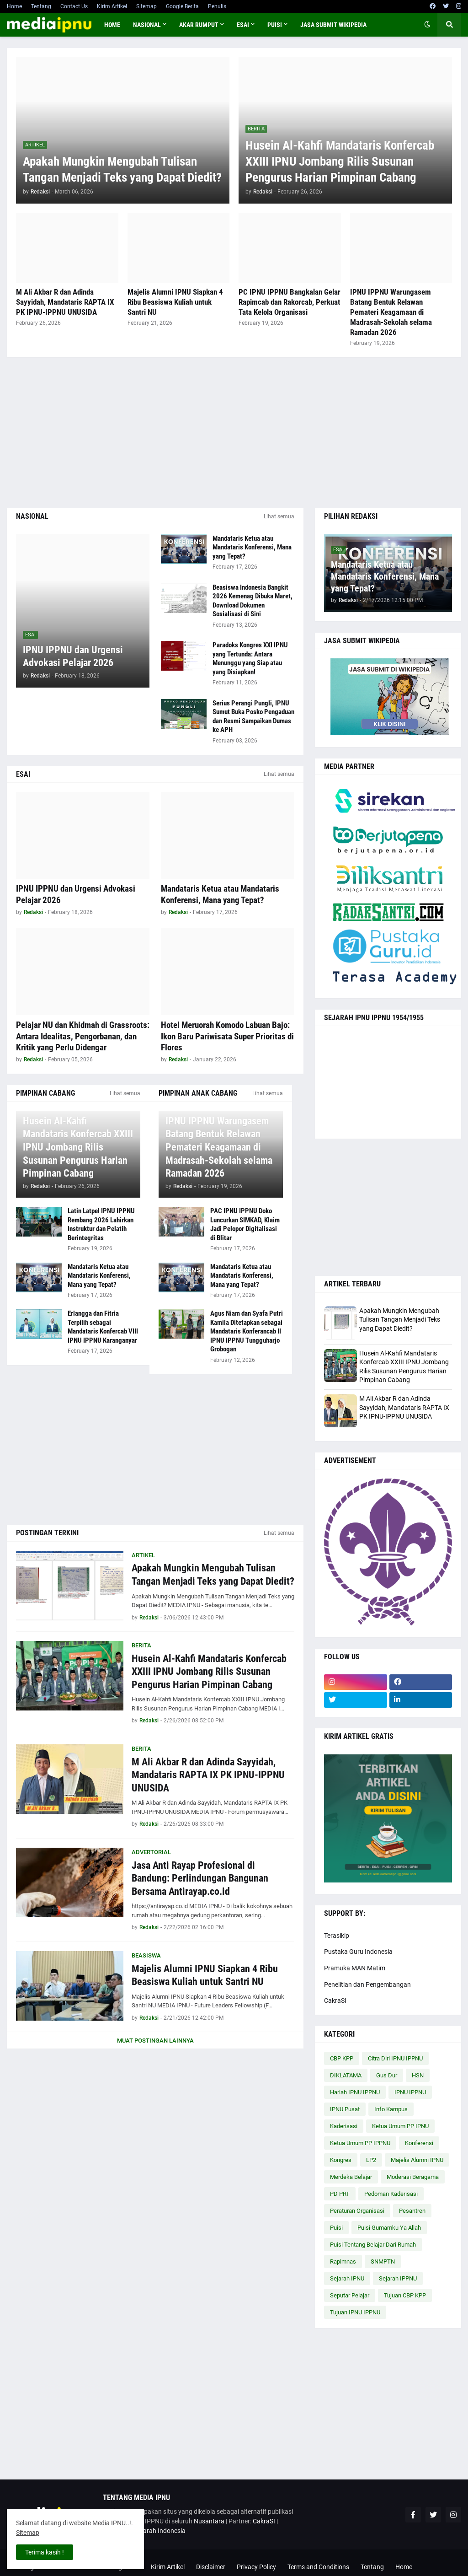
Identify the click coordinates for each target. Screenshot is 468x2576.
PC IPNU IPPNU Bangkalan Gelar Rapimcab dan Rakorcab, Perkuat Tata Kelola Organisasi (289, 302)
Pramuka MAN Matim (354, 1968)
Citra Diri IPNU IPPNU (395, 2058)
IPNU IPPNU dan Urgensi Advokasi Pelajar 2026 (73, 656)
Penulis (217, 6)
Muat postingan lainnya (155, 2040)
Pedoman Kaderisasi (391, 2193)
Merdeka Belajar (351, 2176)
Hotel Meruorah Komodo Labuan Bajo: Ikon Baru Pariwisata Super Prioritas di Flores (227, 1036)
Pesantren (412, 2210)
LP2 (371, 2160)
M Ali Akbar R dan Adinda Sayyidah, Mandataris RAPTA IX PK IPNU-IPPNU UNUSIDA (65, 302)
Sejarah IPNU (347, 2278)
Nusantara (209, 2521)
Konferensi (419, 2143)
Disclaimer (210, 2567)
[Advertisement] (234, 433)
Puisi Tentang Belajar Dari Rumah (373, 2244)
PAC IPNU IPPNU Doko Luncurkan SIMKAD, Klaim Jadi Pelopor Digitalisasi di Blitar (245, 1224)
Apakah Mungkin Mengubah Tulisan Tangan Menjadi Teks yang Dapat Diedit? (122, 169)
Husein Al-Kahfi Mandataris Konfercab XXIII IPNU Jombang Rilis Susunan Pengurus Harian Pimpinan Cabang (339, 161)
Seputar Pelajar (349, 2295)
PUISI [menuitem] (274, 24)
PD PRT (340, 2193)
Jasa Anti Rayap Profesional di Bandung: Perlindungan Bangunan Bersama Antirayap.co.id (200, 1878)
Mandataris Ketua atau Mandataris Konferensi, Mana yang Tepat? (252, 547)
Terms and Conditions (318, 2567)
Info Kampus (391, 2109)
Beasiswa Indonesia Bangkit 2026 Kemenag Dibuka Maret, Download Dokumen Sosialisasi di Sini (252, 600)
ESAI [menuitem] (243, 24)
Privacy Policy (256, 2567)
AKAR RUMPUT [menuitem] (198, 24)
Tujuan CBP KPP (405, 2295)
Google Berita (182, 6)
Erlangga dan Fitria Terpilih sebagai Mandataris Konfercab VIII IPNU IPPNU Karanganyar (103, 1326)
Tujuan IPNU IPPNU (355, 2312)
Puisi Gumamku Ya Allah (389, 2227)
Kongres (340, 2160)
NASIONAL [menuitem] (147, 24)
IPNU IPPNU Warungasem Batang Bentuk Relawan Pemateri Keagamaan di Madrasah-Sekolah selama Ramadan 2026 (391, 312)
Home (14, 6)
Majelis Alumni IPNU (417, 2160)
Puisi (336, 2227)
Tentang (41, 6)
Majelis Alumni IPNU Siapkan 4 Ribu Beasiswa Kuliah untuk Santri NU (175, 302)
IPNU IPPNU (410, 2092)
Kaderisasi (343, 2126)
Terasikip (336, 1935)
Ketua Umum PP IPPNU (360, 2143)
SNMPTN (383, 2261)
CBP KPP (341, 2058)
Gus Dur (386, 2075)
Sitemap (146, 6)
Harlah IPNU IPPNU (355, 2092)
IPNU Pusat (345, 2109)
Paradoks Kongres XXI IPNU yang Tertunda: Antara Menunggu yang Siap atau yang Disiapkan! (250, 658)
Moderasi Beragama (413, 2176)
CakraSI (335, 2000)
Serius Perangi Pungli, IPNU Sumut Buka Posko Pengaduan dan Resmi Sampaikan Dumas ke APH (253, 716)
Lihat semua (279, 516)
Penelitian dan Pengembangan (367, 1984)
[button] (427, 25)
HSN (418, 2075)
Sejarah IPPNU (398, 2278)
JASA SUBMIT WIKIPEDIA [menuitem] (333, 24)
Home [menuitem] (112, 24)
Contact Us (74, 6)
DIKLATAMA (346, 2075)
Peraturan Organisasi (357, 2210)
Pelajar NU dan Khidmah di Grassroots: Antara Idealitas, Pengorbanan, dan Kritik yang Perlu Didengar (82, 1036)
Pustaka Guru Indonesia (358, 1951)
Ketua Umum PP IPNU (400, 2126)
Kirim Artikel (112, 6)
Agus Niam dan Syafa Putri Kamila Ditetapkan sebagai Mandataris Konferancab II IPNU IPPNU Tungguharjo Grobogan (246, 1331)
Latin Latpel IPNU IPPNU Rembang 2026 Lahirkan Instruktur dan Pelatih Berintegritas (101, 1224)
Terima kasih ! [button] (44, 2552)
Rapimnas (343, 2261)
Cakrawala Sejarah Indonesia (144, 2530)
